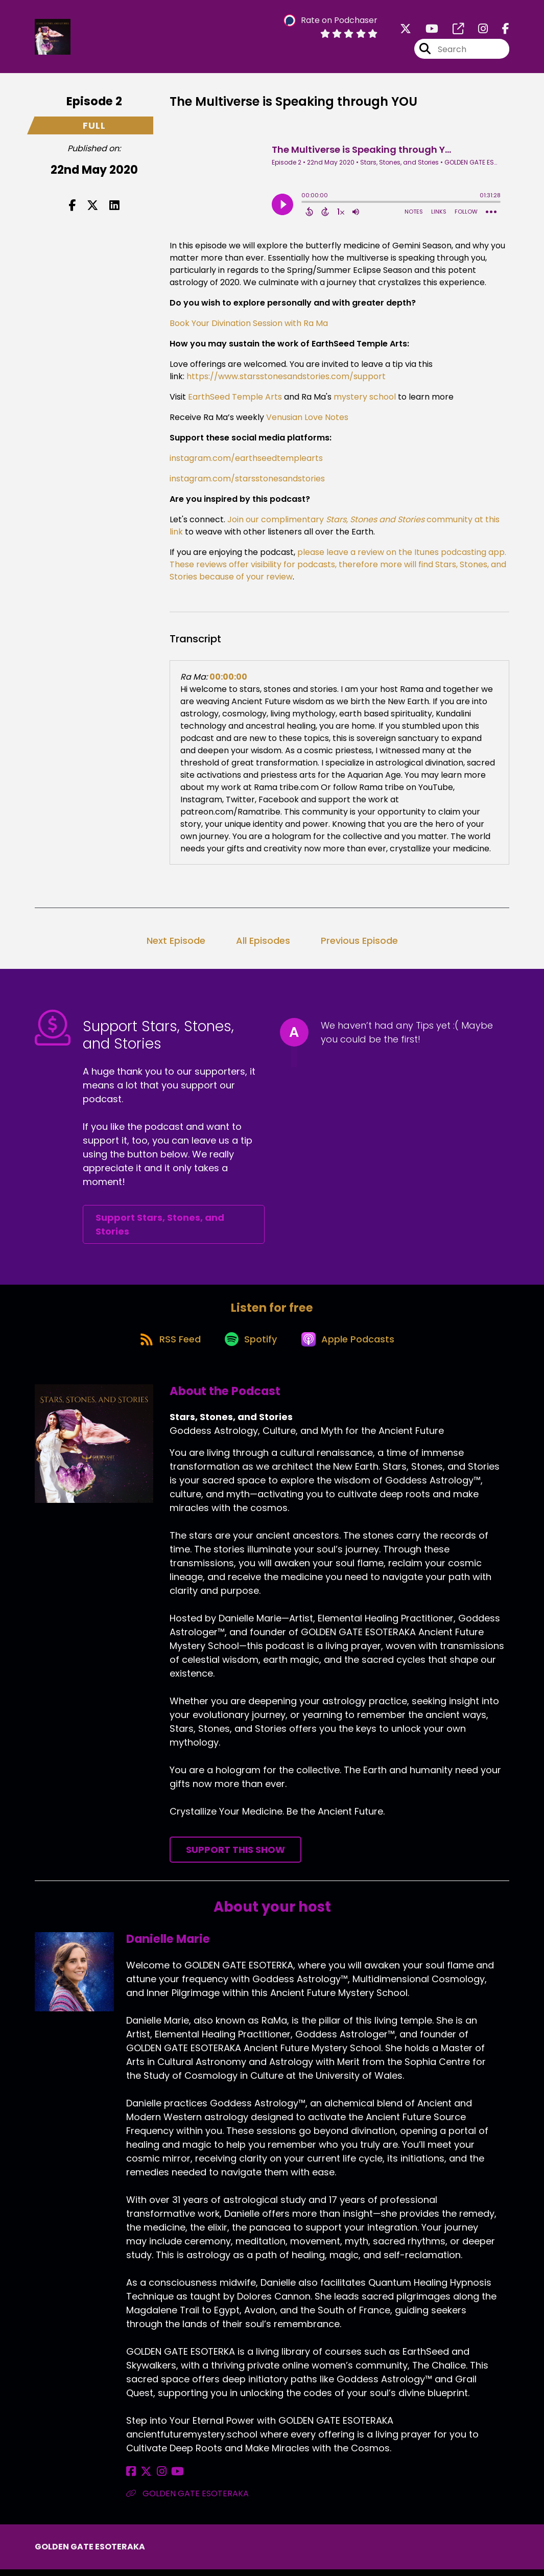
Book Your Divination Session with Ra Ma (249, 325)
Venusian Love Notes (306, 419)
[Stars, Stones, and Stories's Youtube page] (425, 30)
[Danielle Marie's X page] (143, 2478)
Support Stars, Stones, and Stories (160, 1227)
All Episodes (263, 942)
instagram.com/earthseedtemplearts (246, 460)
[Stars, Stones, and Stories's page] (452, 30)
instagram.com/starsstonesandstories (247, 480)
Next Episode (176, 942)
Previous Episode (359, 942)
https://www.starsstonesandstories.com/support (286, 378)
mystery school (364, 399)
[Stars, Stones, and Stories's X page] (405, 30)
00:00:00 (228, 679)
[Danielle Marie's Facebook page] (131, 2478)
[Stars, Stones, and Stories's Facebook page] (499, 30)
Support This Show (235, 1856)
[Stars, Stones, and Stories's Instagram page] (477, 30)
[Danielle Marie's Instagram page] (156, 2478)
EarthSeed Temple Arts (234, 399)
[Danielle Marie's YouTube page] (169, 2478)
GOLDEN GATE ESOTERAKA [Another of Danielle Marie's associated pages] (187, 2500)
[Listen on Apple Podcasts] (351, 1344)
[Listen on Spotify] (251, 1345)
